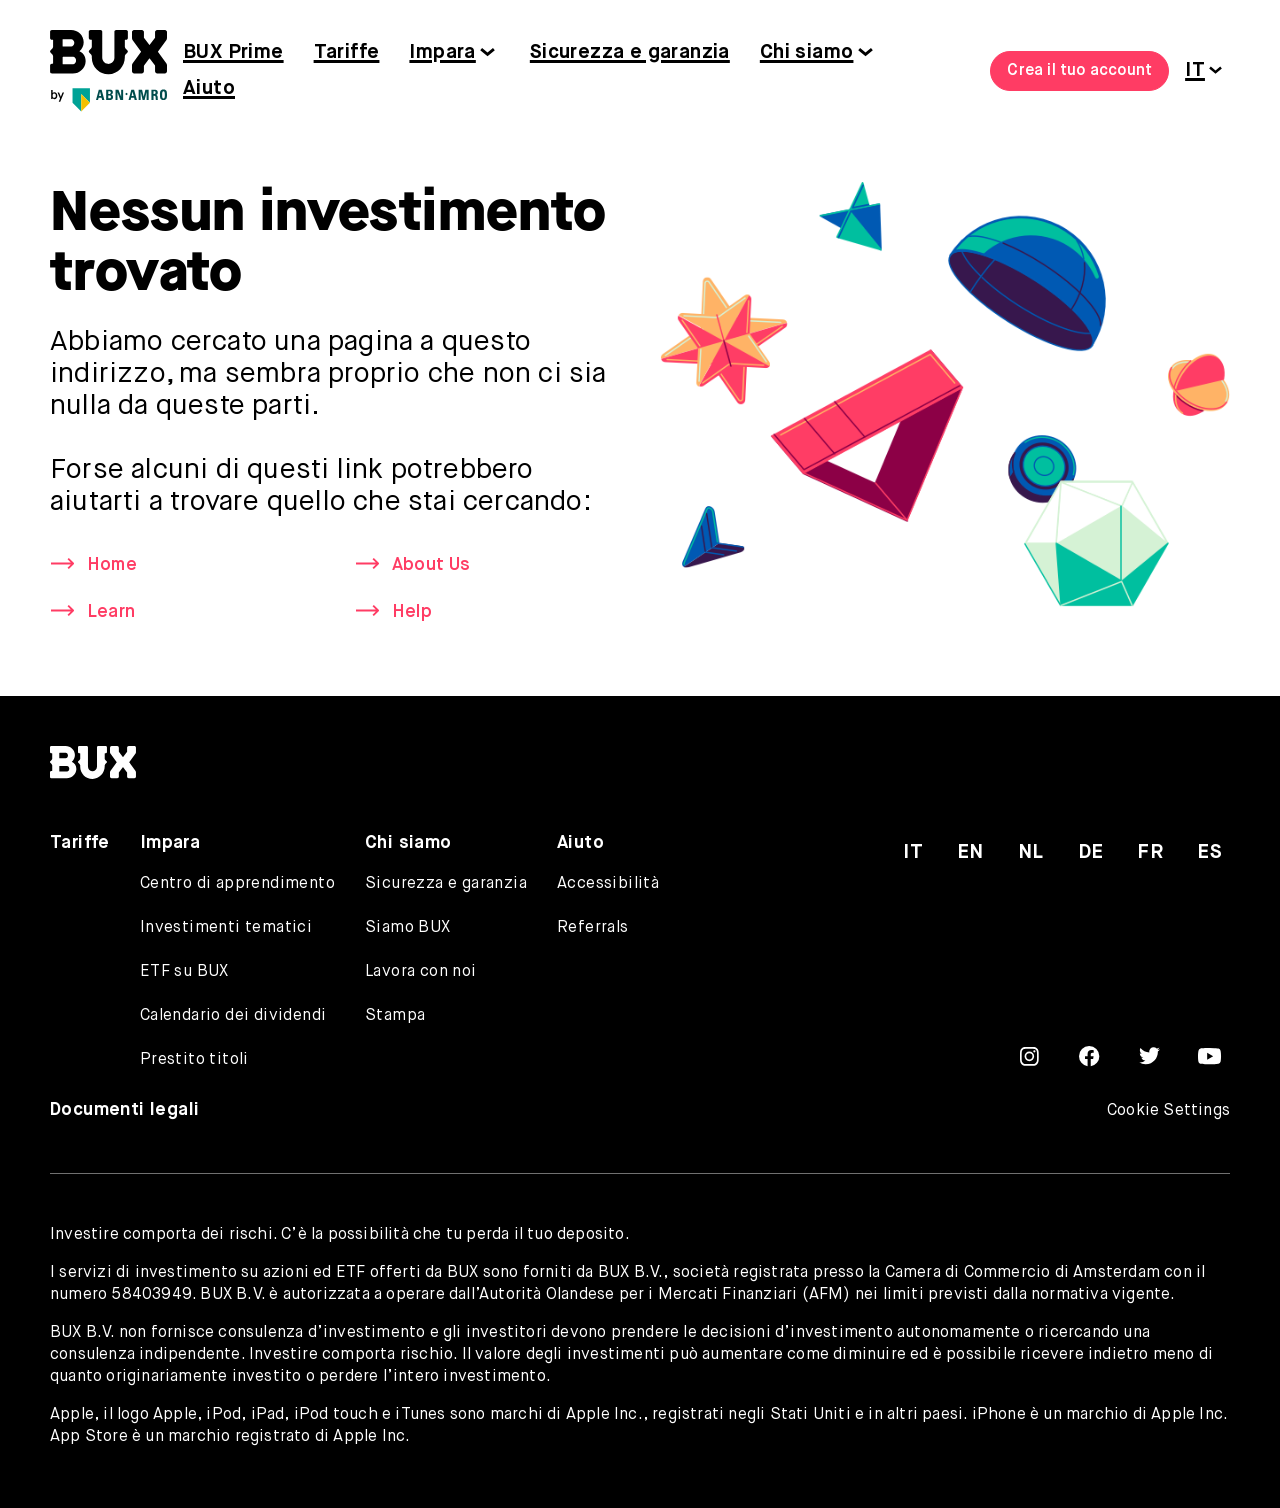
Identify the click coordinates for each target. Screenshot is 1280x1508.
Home (112, 565)
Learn (111, 612)
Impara (442, 52)
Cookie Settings (1168, 1111)
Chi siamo (807, 52)
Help (412, 612)
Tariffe (347, 52)
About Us (431, 565)
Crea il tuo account (1079, 71)
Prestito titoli (194, 1060)
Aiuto (209, 88)
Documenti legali (124, 1110)
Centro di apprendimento (237, 884)
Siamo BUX (408, 928)
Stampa (395, 1016)
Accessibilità (608, 884)
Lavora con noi (421, 972)
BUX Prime (233, 52)
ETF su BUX (184, 972)
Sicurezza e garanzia (630, 52)
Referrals (593, 928)
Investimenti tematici (226, 928)
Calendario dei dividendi (233, 1016)
